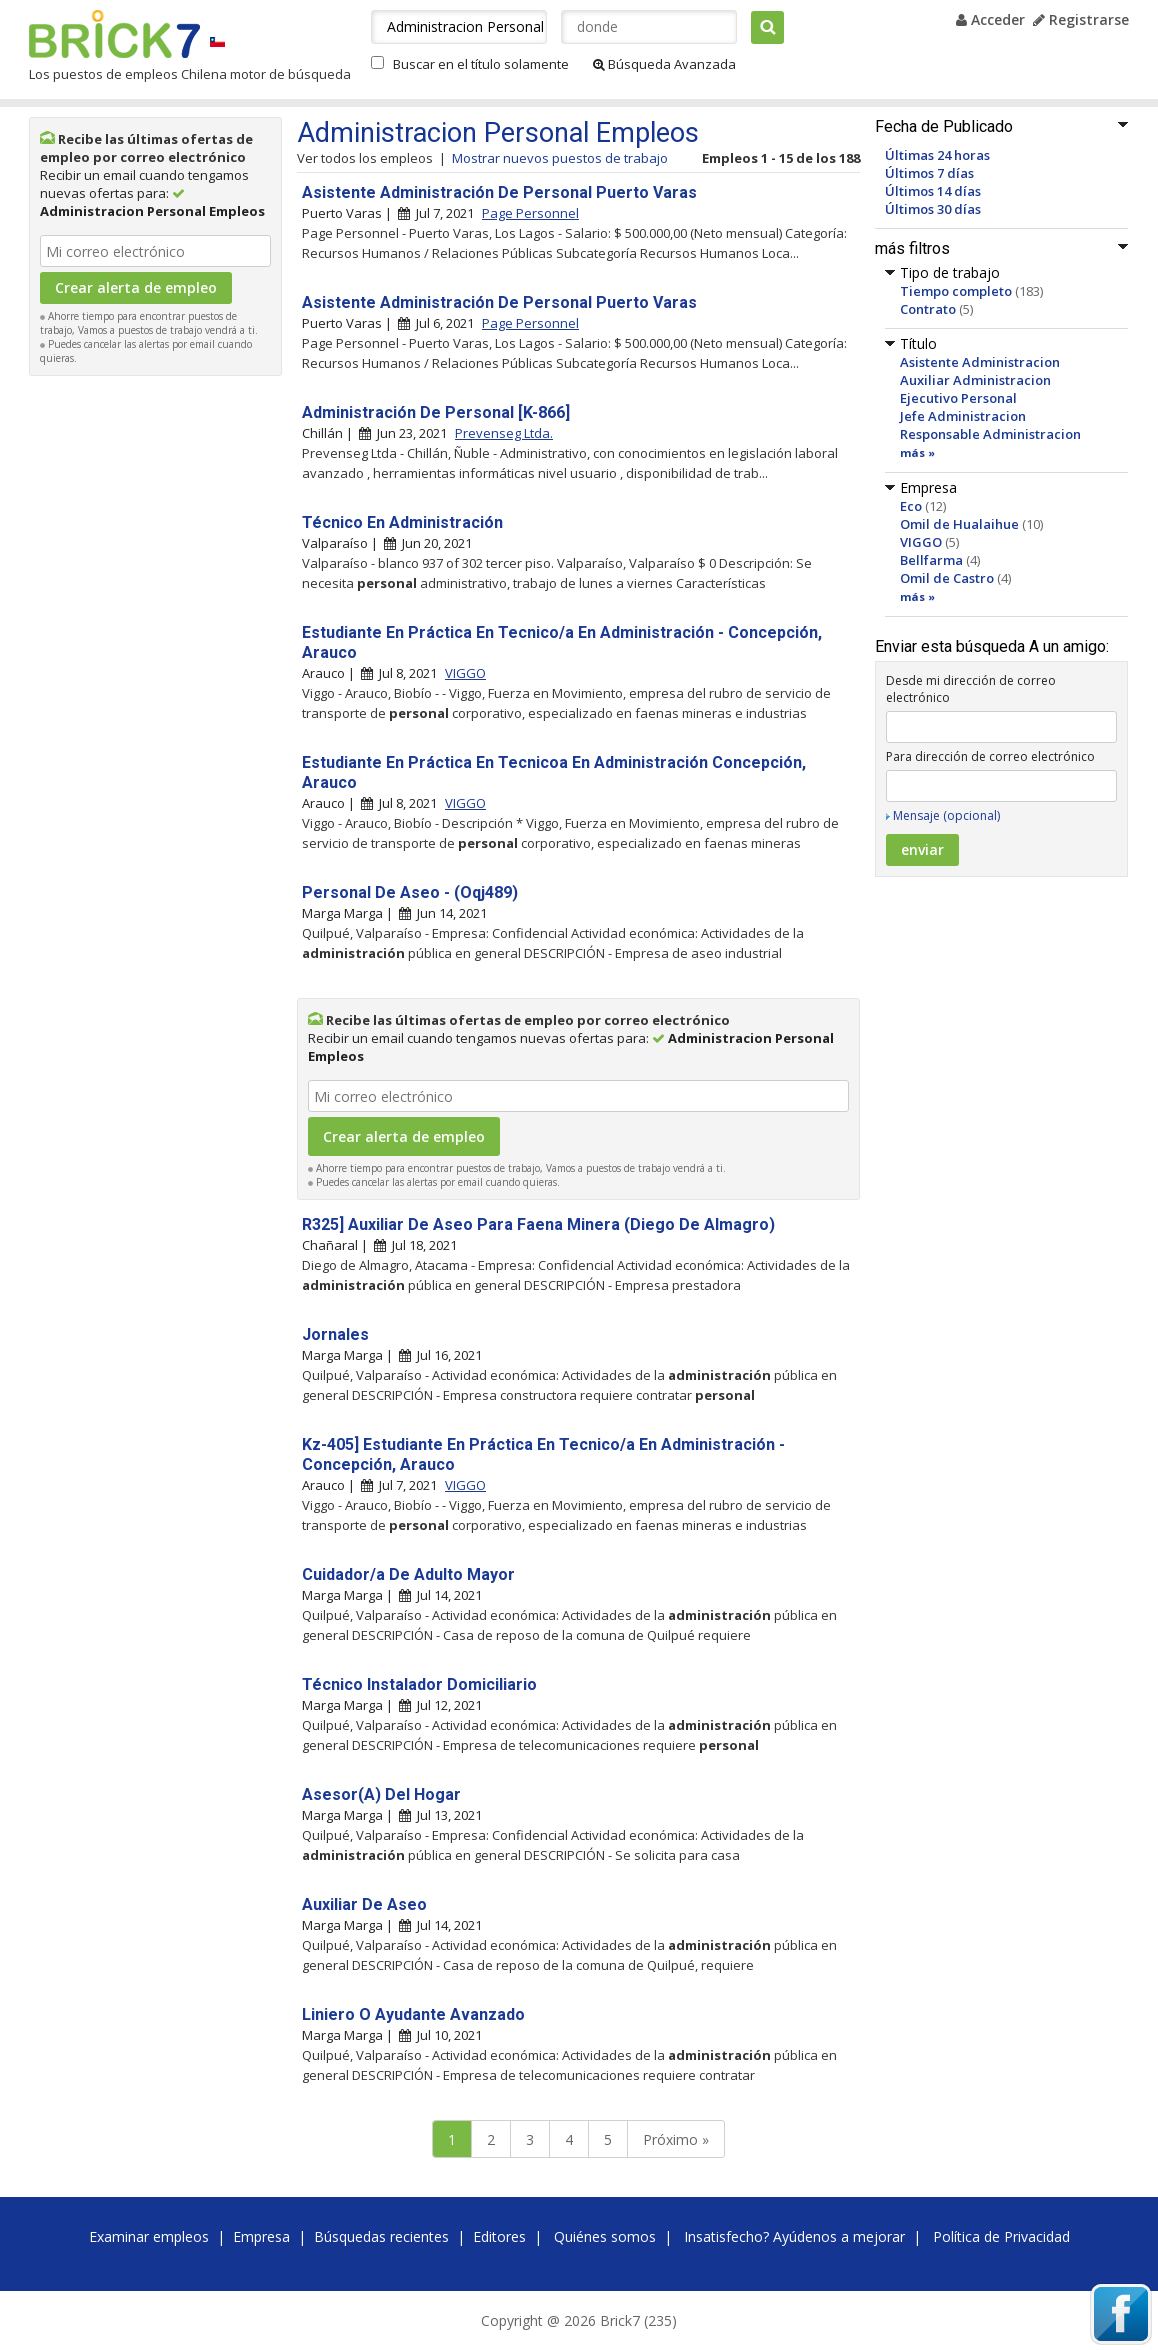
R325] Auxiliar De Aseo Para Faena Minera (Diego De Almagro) (538, 1224)
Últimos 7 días (929, 173)
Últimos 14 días (933, 191)
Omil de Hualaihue (959, 524)
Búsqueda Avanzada (664, 64)
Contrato (928, 309)
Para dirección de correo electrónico (990, 756)
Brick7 (114, 34)
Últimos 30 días (933, 209)
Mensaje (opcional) (946, 815)
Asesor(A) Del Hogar (381, 1794)
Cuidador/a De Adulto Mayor (408, 1574)
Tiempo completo (956, 291)
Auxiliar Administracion (975, 380)
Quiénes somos (605, 2236)
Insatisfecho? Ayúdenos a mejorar (794, 2236)
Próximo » (676, 2139)
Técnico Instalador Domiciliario (419, 1684)
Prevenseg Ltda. (504, 433)
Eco (911, 506)
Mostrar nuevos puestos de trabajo (560, 158)
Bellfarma (931, 560)
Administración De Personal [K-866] (436, 412)
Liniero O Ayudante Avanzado (413, 2014)
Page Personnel (530, 213)
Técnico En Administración (402, 522)
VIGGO (921, 542)
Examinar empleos (149, 2236)
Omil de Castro (947, 578)
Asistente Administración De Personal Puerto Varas (499, 192)
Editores (499, 2236)
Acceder (990, 19)
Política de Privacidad (1001, 2236)
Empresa (261, 2236)
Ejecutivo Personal (958, 398)
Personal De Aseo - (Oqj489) (410, 892)
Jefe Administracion (963, 416)
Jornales (335, 1334)
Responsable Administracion (990, 434)
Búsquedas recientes (381, 2236)
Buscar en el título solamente (481, 64)
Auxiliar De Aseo (364, 1904)
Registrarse (1081, 19)
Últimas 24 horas (937, 155)
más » (917, 452)
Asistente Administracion (980, 362)
